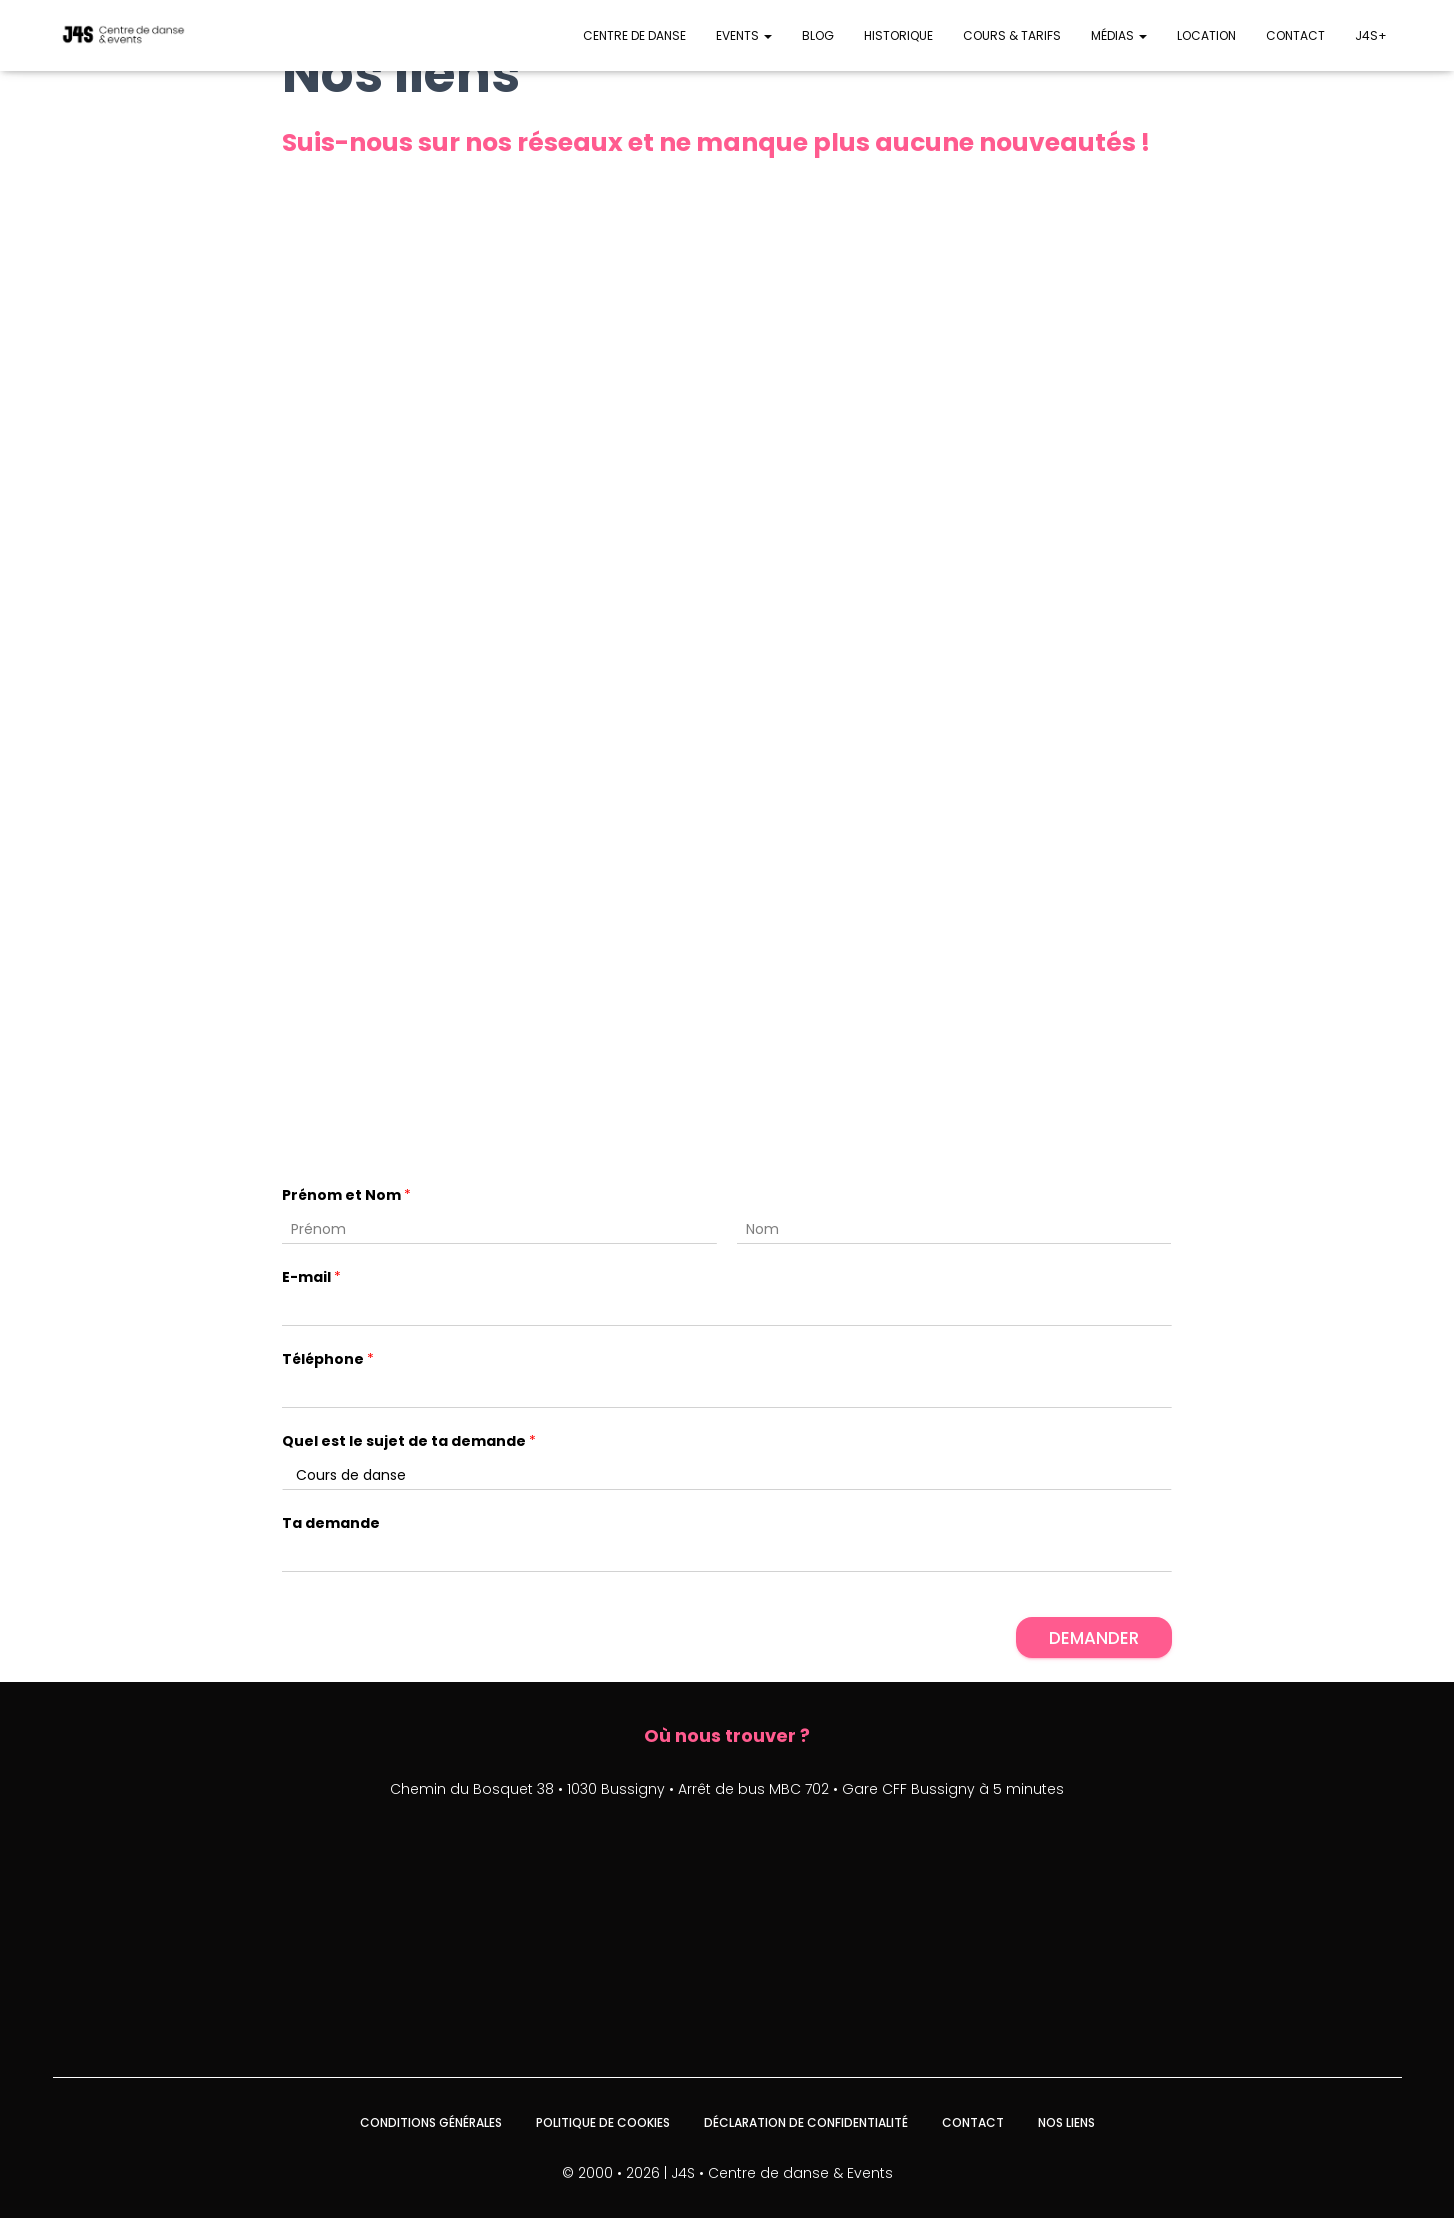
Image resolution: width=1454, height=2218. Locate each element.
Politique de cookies (603, 2122)
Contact (1295, 35)
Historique (898, 35)
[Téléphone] (726, 1393)
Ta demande (331, 1523)
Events (744, 35)
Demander (1094, 1638)
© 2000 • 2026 (611, 2173)
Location (1206, 35)
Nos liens (1066, 2122)
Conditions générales (431, 2122)
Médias (1119, 35)
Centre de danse (634, 35)
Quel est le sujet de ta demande (409, 1441)
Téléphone (328, 1359)
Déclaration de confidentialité (806, 2122)
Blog (818, 35)
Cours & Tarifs (1012, 35)
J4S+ (1371, 35)
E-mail (311, 1277)
